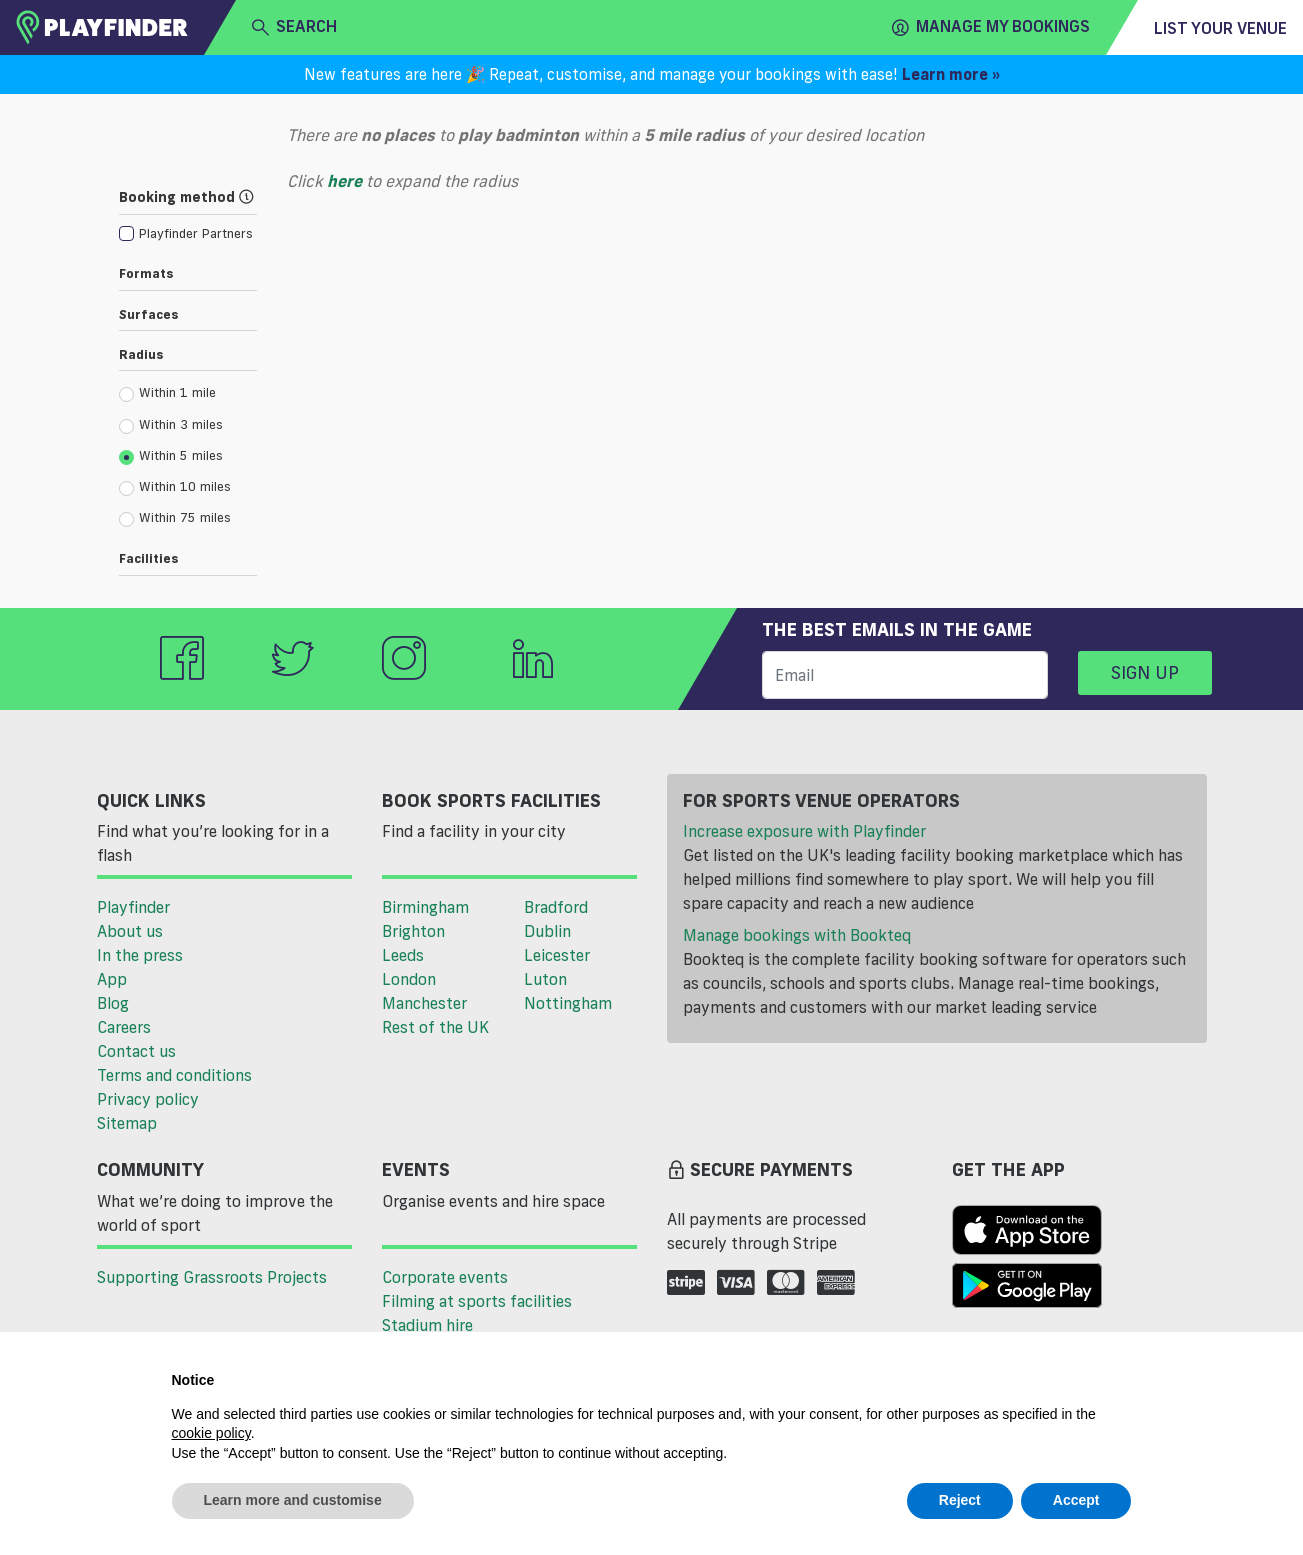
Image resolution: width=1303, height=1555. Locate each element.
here (344, 181)
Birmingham (425, 907)
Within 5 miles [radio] (171, 456)
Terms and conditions (174, 1075)
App (112, 979)
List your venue (1220, 28)
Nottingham (568, 1003)
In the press (140, 955)
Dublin (547, 931)
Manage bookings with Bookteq (797, 935)
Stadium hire (427, 1325)
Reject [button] (960, 1500)
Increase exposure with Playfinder (804, 831)
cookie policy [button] (211, 1433)
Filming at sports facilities (477, 1301)
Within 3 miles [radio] (171, 425)
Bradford (556, 907)
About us (130, 931)
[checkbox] (186, 232)
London (409, 979)
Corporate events (445, 1277)
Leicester (557, 955)
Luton (545, 979)
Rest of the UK (435, 1027)
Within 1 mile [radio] (167, 393)
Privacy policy (148, 1099)
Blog (113, 1003)
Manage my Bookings (991, 27)
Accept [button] (1076, 1500)
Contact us (136, 1051)
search (294, 27)
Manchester (424, 1003)
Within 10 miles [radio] (175, 487)
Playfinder (133, 907)
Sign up (1145, 672)
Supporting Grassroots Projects (212, 1277)
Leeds (403, 955)
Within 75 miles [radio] (175, 518)
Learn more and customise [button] (293, 1500)
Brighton (413, 931)
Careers (124, 1027)
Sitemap (127, 1123)
